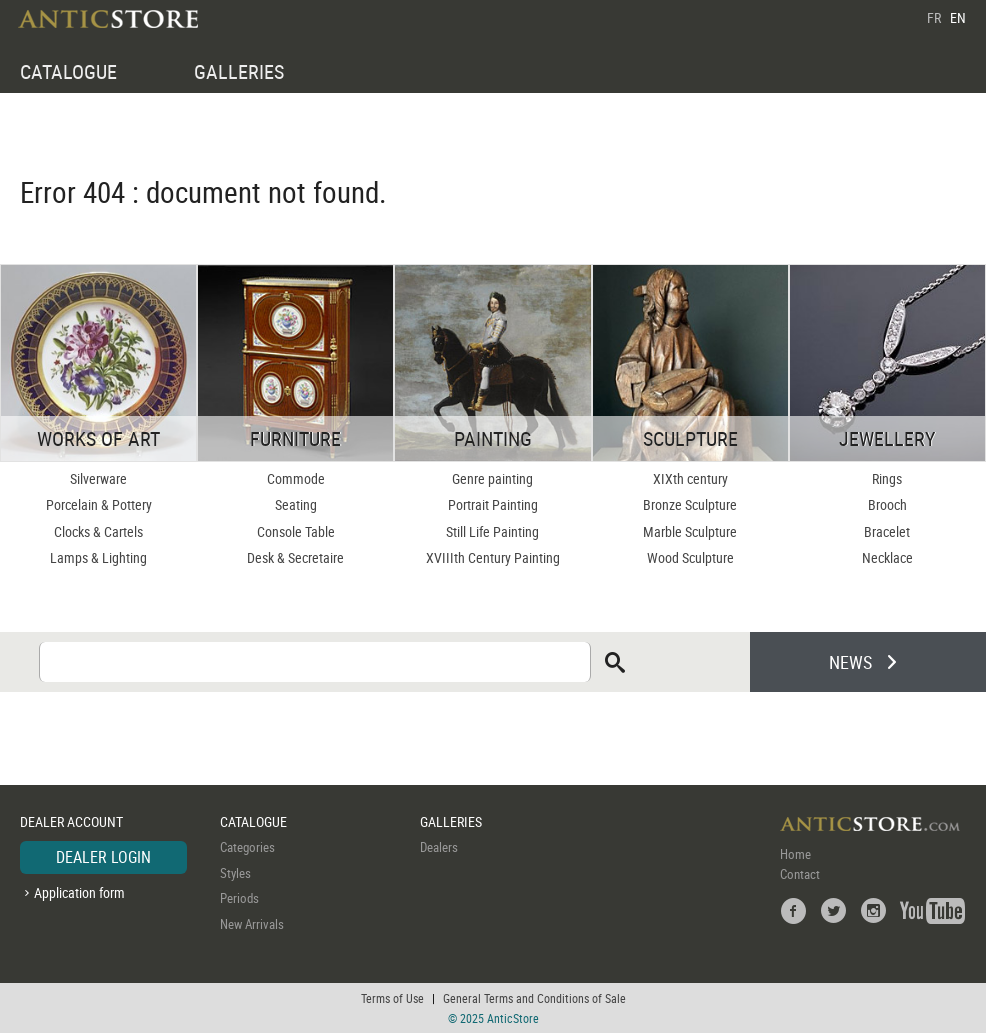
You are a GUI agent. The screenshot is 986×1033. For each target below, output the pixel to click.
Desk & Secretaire (295, 557)
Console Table (296, 531)
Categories (247, 847)
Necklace (887, 557)
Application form (79, 892)
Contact (800, 874)
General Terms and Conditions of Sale (534, 998)
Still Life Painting (492, 531)
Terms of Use (392, 998)
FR (934, 17)
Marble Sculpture (690, 531)
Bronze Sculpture (690, 504)
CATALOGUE (68, 71)
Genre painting (492, 478)
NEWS (850, 662)
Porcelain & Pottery (99, 504)
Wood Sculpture (690, 557)
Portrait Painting (493, 504)
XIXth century (690, 478)
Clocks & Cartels (98, 531)
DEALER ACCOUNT (71, 821)
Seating (296, 504)
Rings (887, 478)
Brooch (887, 504)
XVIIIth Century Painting (493, 557)
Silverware (98, 478)
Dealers (439, 847)
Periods (239, 898)
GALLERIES (239, 71)
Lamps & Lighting (98, 557)
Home (795, 854)
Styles (235, 873)
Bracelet (887, 531)
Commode (296, 478)
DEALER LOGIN (103, 857)
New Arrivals (252, 924)
